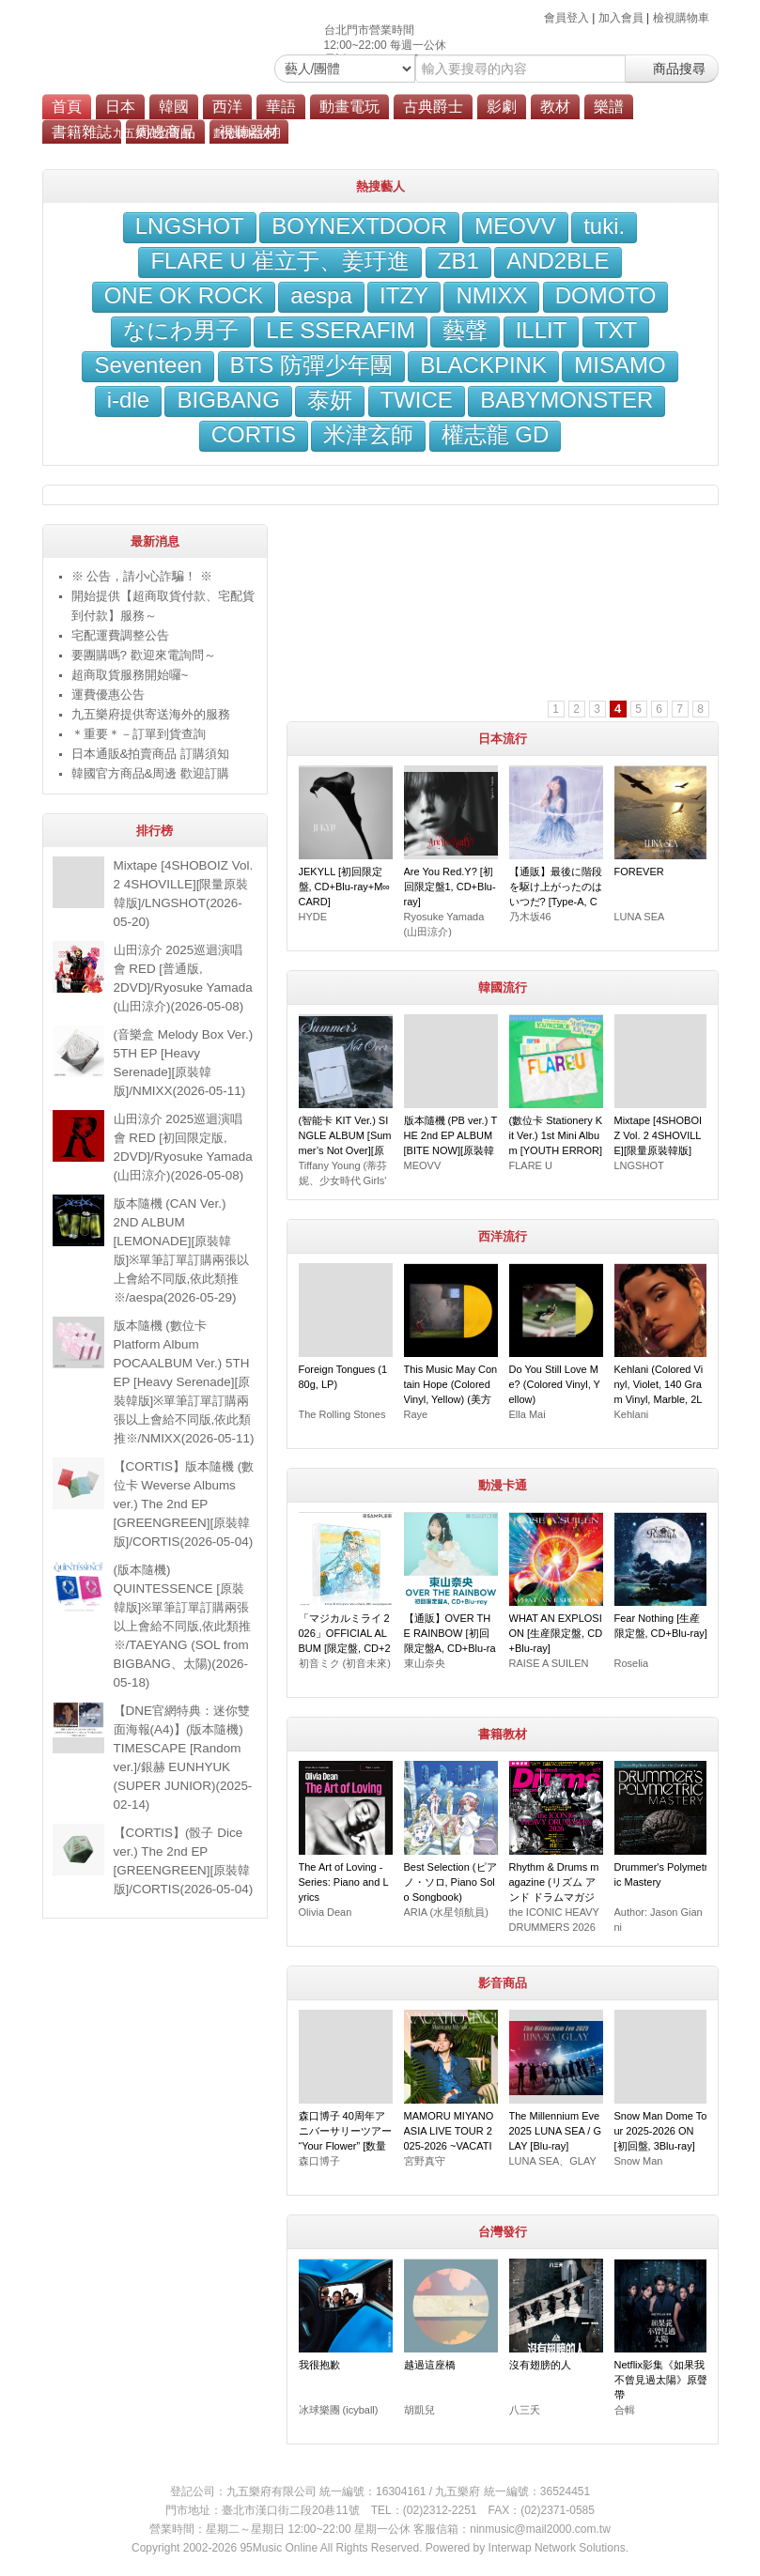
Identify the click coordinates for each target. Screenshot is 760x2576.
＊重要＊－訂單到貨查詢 (138, 734)
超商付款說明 (337, 133)
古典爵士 (433, 107)
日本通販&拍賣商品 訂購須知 (150, 754)
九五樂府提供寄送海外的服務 (150, 714)
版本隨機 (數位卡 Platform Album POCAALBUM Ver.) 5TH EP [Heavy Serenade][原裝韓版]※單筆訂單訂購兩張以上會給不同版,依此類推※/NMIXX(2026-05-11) (184, 1382)
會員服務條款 (517, 133)
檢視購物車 (681, 17)
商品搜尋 (671, 68)
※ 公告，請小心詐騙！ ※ (141, 576)
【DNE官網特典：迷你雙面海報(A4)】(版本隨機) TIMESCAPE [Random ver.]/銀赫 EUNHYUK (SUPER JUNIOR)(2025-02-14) (183, 1758)
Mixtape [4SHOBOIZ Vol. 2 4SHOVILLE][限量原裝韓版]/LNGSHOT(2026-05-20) (184, 893)
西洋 (227, 107)
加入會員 (621, 17)
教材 (555, 107)
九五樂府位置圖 (152, 133)
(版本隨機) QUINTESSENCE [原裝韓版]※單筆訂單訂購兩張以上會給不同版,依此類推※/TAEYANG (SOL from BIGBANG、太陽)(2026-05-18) (183, 1626)
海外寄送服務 (426, 133)
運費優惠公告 (108, 694)
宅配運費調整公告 (120, 635)
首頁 (67, 107)
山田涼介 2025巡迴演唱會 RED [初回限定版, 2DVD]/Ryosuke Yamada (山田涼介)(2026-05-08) (183, 1147)
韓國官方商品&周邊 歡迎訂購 (150, 773)
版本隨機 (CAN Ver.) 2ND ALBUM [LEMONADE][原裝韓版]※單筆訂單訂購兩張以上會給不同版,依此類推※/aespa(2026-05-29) (182, 1250)
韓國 (174, 107)
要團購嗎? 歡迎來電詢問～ (143, 655)
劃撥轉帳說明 (247, 133)
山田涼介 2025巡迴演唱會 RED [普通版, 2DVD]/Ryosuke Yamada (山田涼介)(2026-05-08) (183, 978)
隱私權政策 (600, 133)
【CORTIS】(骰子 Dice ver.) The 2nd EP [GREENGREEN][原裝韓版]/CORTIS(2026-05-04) (184, 1861)
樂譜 (609, 107)
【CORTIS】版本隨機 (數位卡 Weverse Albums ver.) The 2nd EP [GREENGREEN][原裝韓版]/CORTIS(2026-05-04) (184, 1504)
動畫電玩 (349, 107)
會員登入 (566, 17)
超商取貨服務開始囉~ (130, 675)
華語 (281, 107)
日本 (120, 107)
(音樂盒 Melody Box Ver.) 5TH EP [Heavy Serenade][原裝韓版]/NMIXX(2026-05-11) (184, 1062)
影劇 (502, 107)
